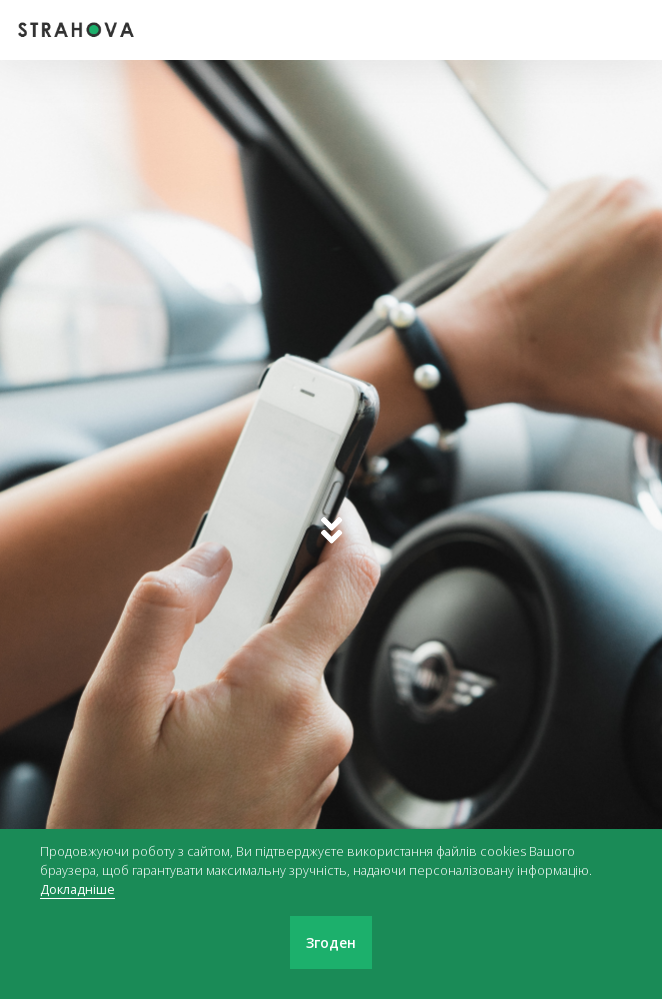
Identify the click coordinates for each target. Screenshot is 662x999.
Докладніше (77, 889)
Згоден (331, 942)
